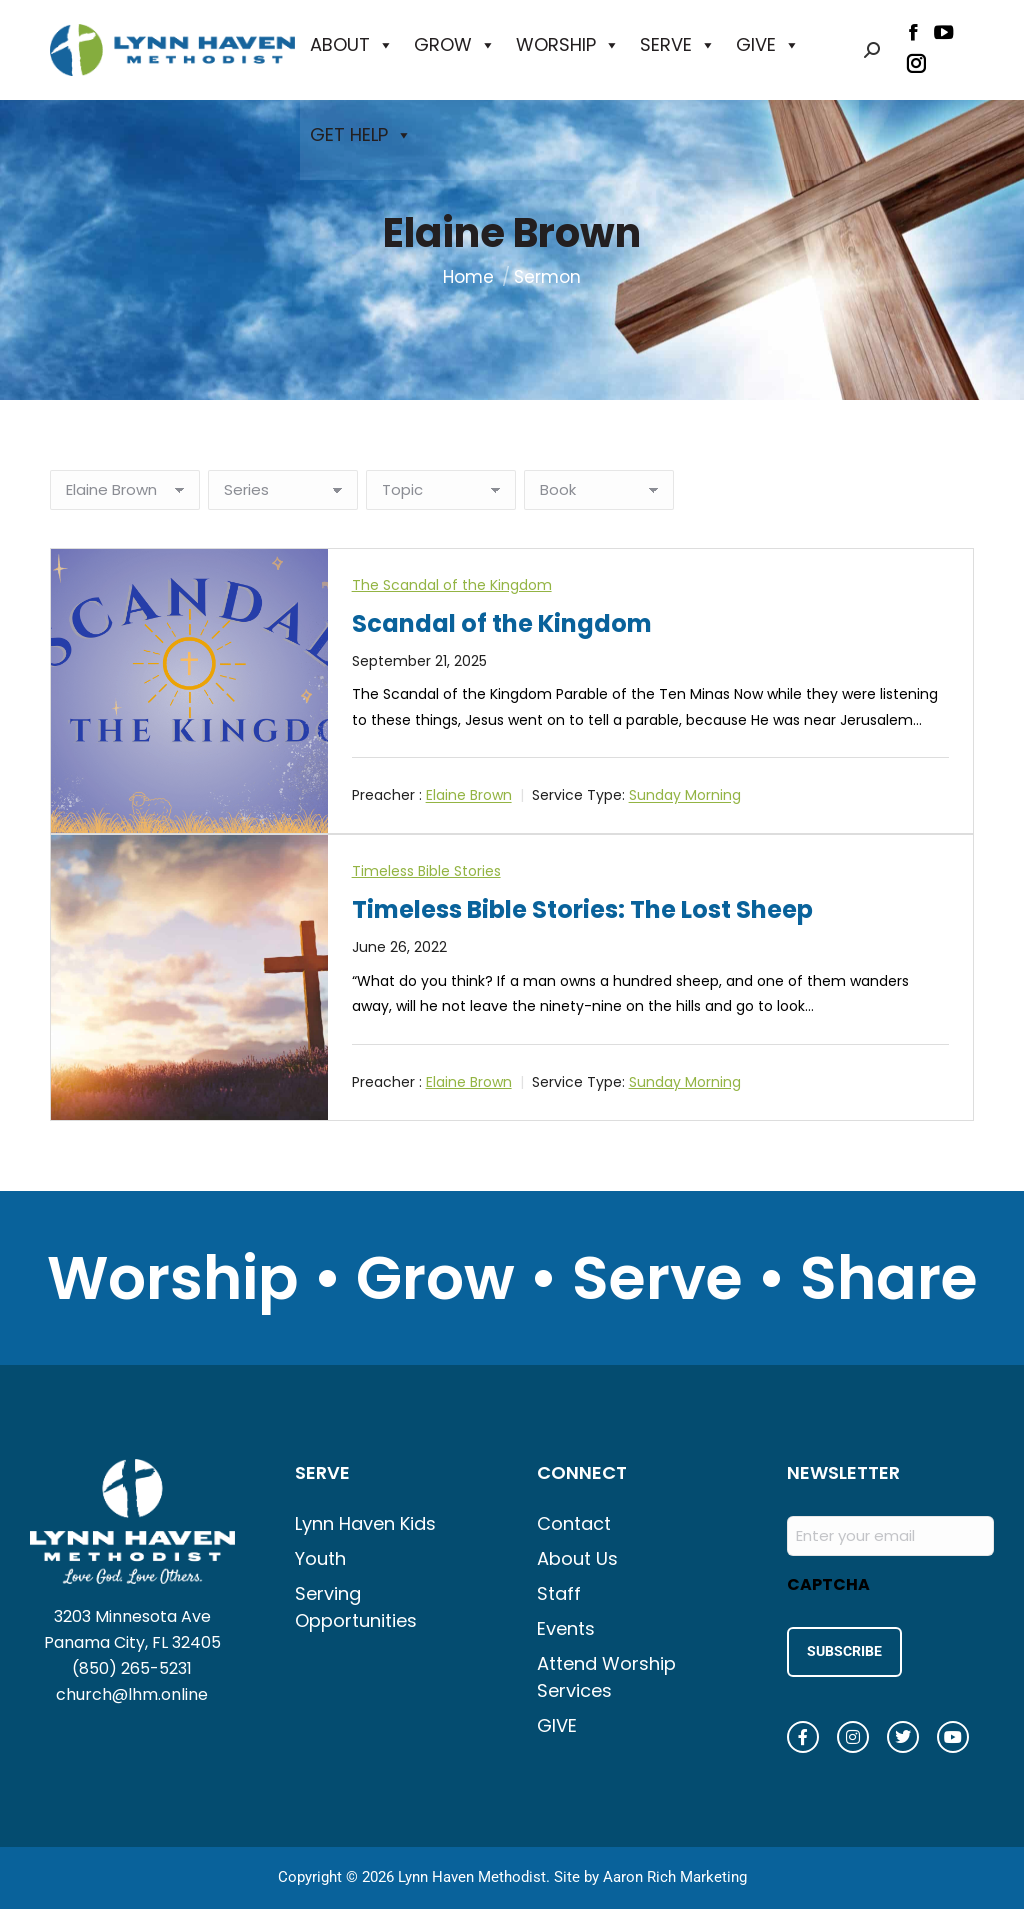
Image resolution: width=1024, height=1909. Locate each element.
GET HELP (361, 135)
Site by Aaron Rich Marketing (650, 1869)
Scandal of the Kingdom (502, 623)
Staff (559, 1593)
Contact (574, 1523)
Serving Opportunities (356, 1607)
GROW (455, 45)
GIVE (768, 45)
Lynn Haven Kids (365, 1523)
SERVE (678, 45)
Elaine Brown (469, 796)
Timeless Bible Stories (426, 871)
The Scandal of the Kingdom (452, 585)
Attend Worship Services (606, 1677)
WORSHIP (568, 45)
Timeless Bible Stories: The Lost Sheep (582, 909)
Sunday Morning (685, 796)
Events (566, 1628)
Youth (320, 1558)
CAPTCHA (828, 1584)
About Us (577, 1558)
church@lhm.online (132, 1694)
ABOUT (352, 45)
